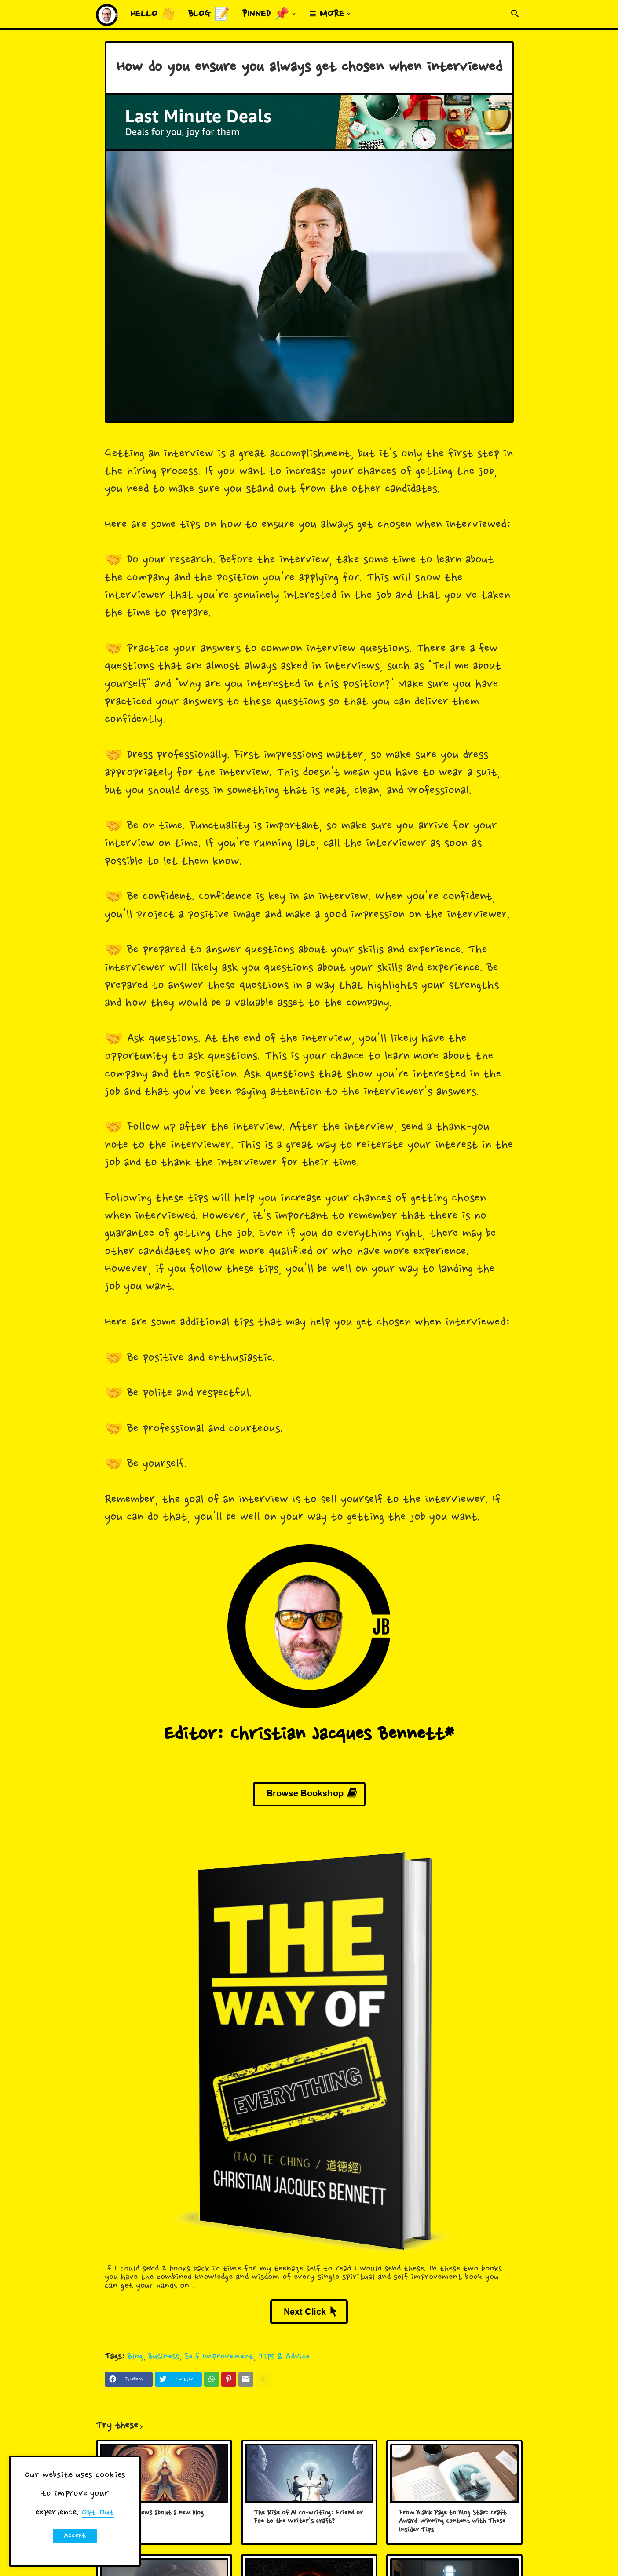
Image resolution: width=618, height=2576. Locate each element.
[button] (515, 14)
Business (163, 2356)
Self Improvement (218, 2356)
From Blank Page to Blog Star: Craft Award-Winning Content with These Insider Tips (452, 2522)
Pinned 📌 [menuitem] (265, 14)
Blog (135, 2356)
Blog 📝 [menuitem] (209, 14)
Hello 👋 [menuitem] (153, 14)
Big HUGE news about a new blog (156, 2513)
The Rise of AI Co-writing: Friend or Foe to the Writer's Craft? (308, 2517)
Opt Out (98, 2512)
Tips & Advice (284, 2356)
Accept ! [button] (75, 2537)
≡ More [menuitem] (327, 14)
